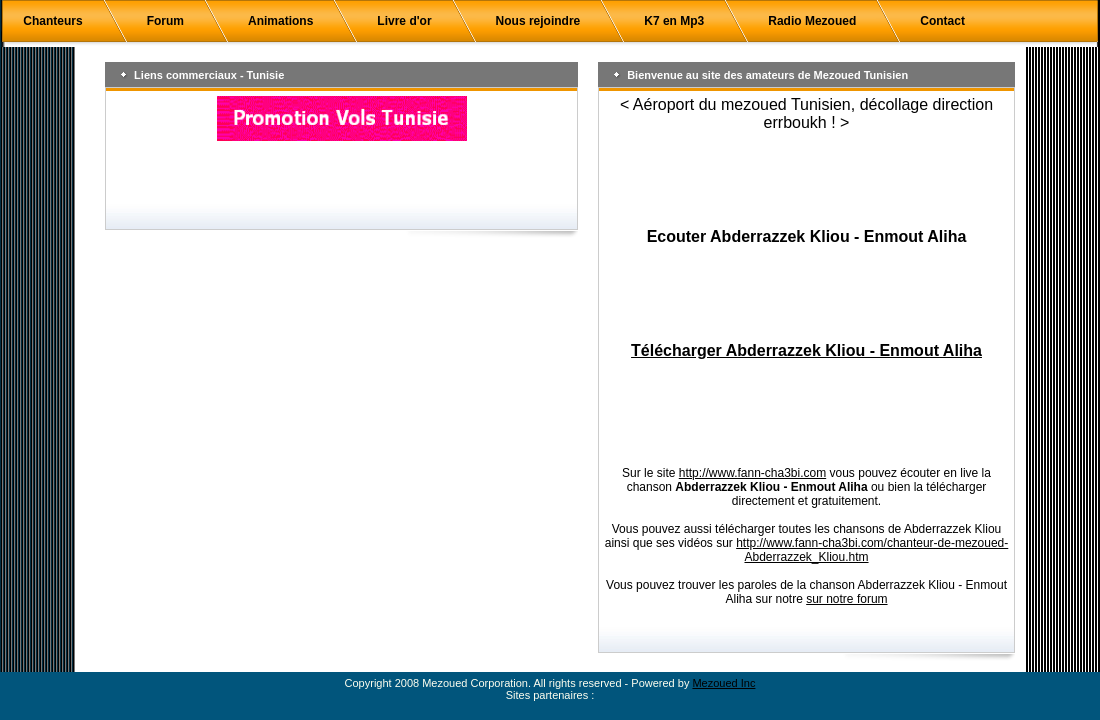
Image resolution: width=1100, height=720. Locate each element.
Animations (280, 21)
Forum (165, 21)
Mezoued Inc (723, 683)
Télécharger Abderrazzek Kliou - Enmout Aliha (806, 350)
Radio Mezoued (812, 21)
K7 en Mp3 (674, 21)
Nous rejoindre (538, 21)
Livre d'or (404, 21)
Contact (942, 21)
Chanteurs (52, 21)
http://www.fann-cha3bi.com (752, 473)
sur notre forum (846, 599)
